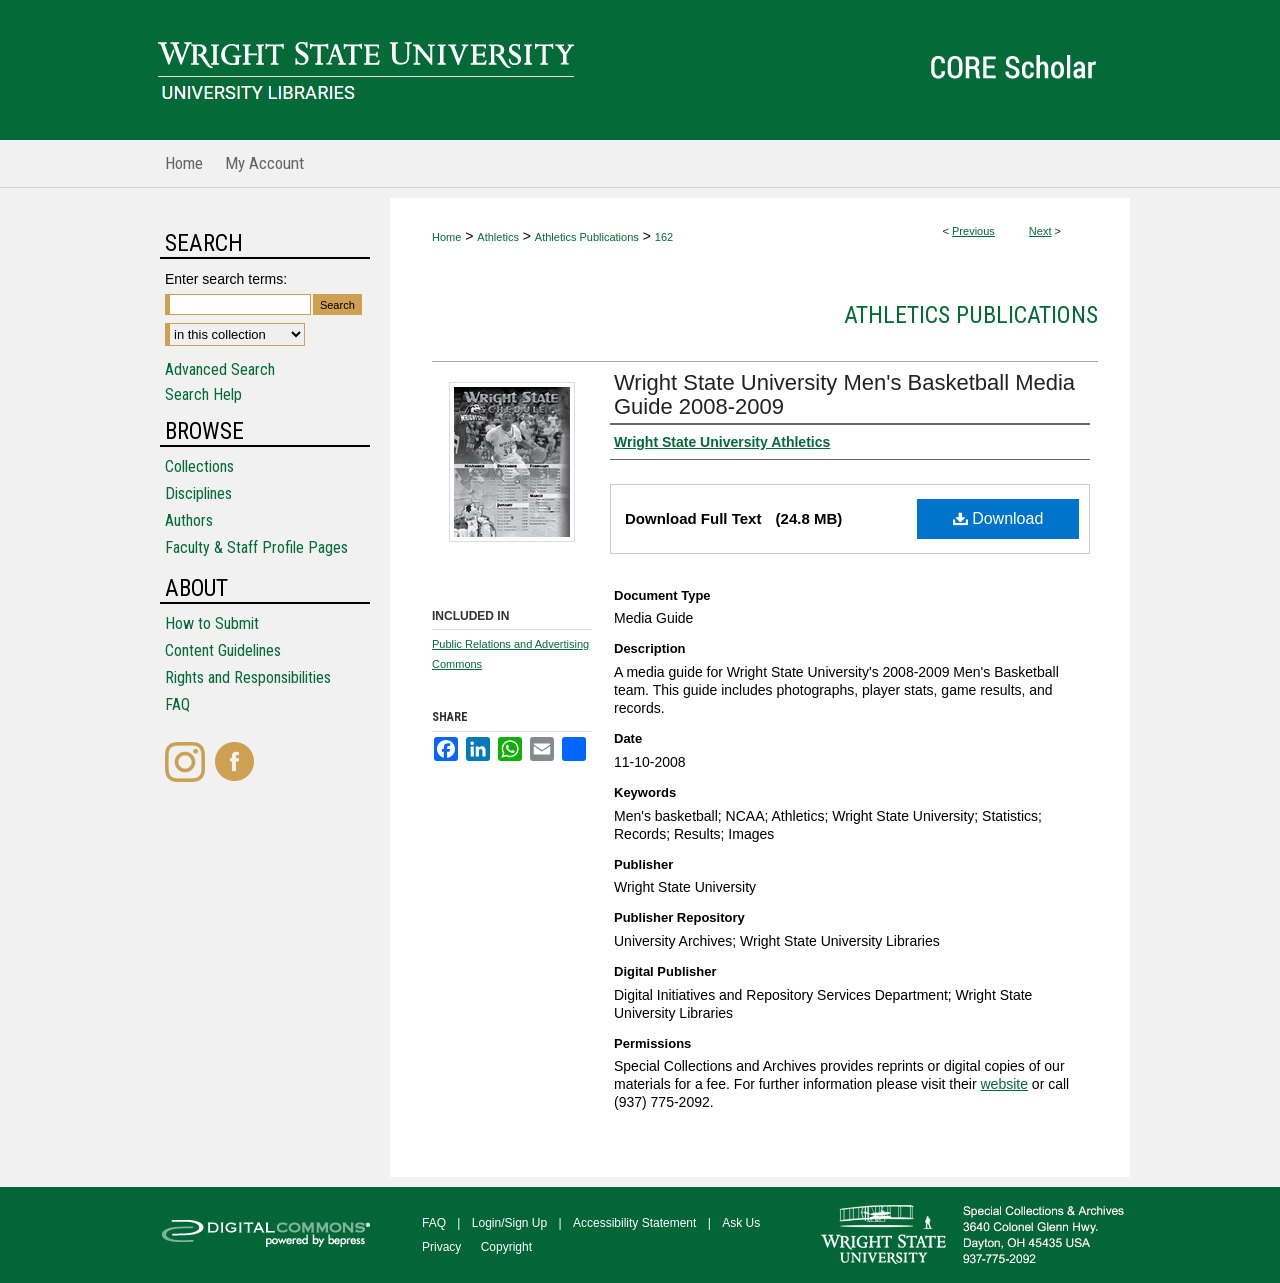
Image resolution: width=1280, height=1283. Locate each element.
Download (998, 518)
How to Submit (212, 623)
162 (664, 237)
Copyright (506, 1247)
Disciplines (198, 493)
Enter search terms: (226, 279)
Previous (973, 231)
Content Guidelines (223, 650)
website (1003, 1084)
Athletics (498, 237)
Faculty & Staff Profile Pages (256, 547)
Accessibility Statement (634, 1223)
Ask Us (741, 1223)
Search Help (203, 394)
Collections (199, 466)
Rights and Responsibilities (248, 677)
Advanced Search (220, 369)
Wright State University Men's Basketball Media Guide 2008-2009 (844, 394)
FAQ (177, 704)
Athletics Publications (587, 237)
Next (1040, 231)
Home (446, 237)
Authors (189, 520)
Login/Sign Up (509, 1223)
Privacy (441, 1247)
